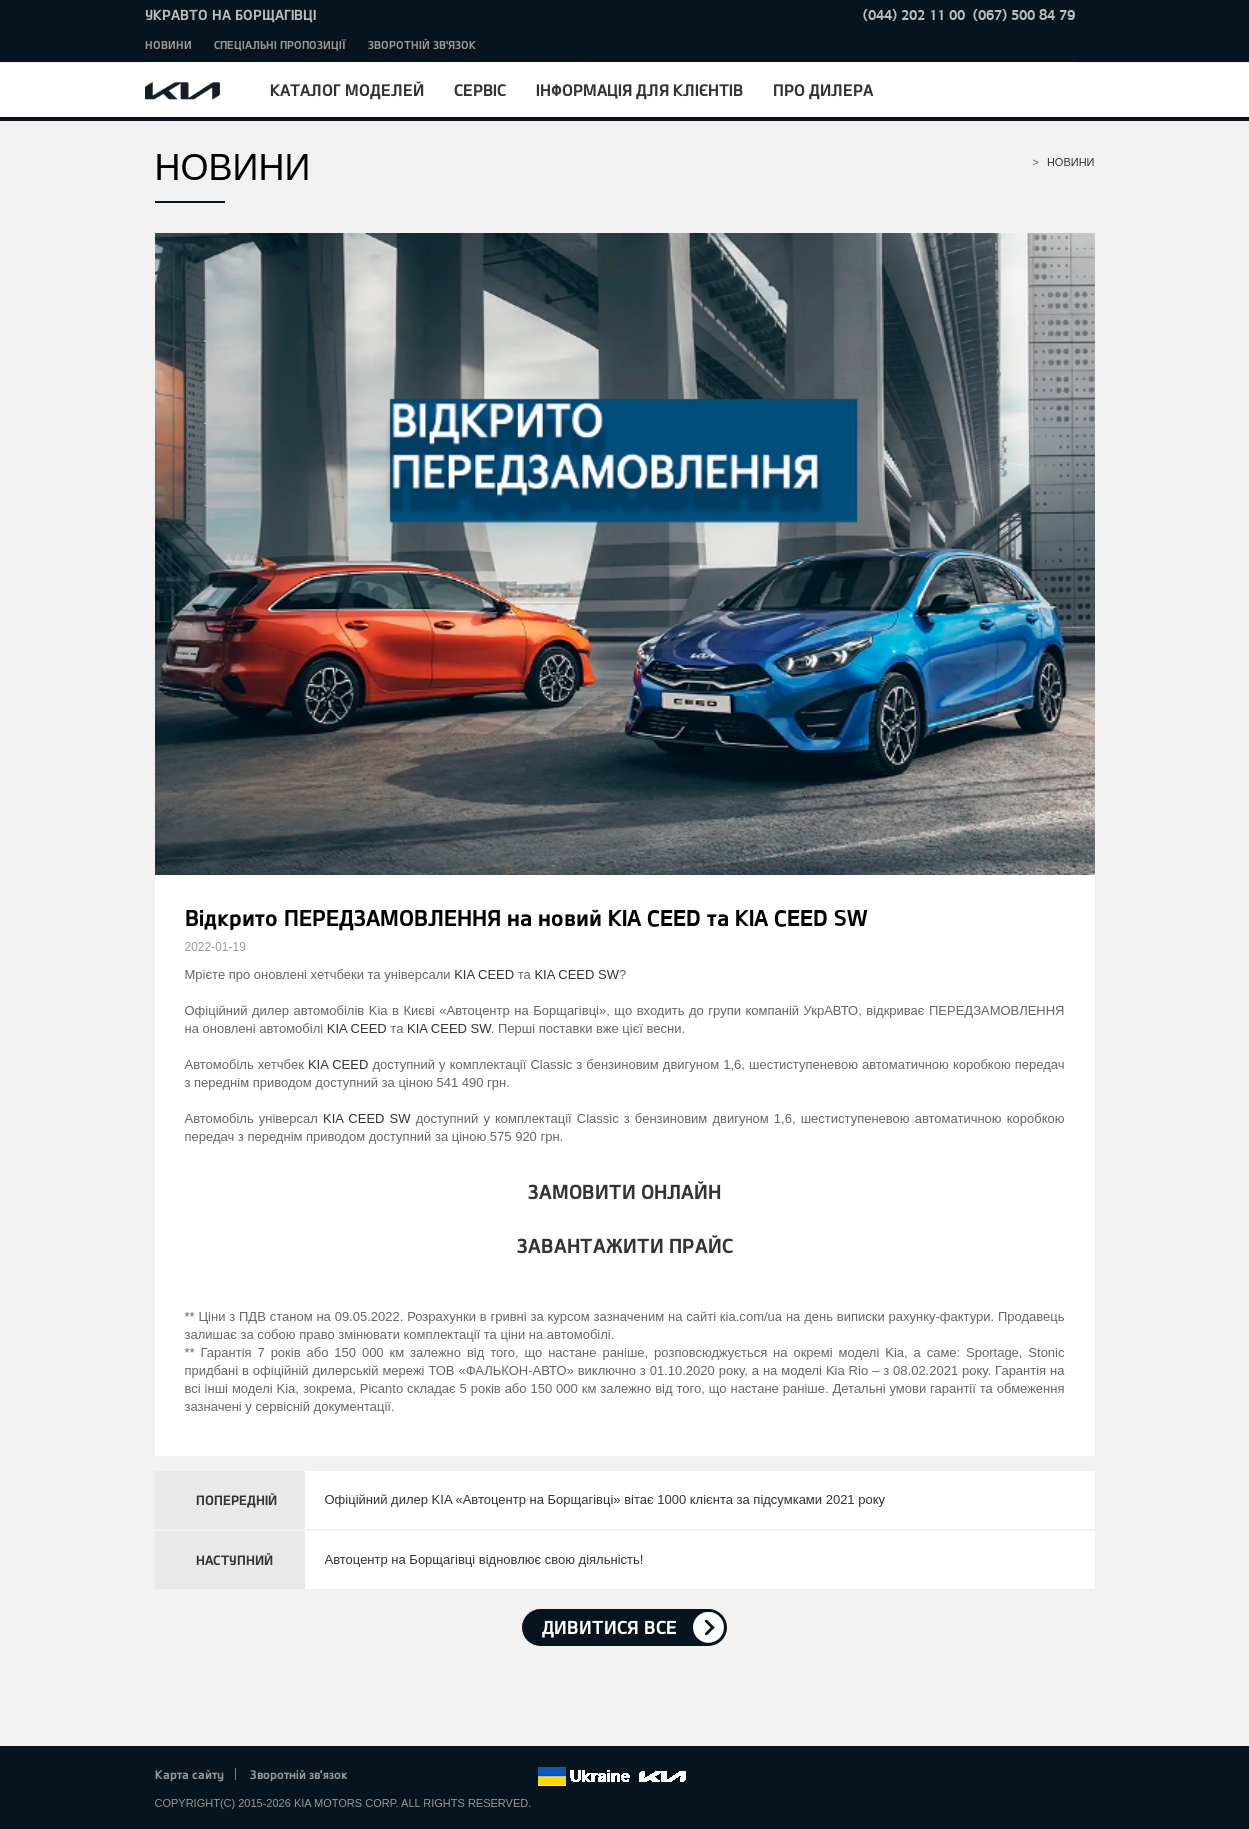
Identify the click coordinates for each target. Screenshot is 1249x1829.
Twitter (411, 1777)
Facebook (383, 1777)
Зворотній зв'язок (422, 44)
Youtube (466, 1777)
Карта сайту (189, 1774)
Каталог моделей (347, 89)
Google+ (438, 1777)
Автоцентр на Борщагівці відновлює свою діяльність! (484, 1559)
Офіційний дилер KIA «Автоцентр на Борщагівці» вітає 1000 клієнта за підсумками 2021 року (605, 1499)
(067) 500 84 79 (1024, 14)
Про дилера (823, 89)
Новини (168, 44)
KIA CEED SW (576, 974)
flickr (521, 1777)
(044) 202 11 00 (914, 14)
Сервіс (480, 89)
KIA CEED (484, 974)
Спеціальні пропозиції (280, 44)
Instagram (494, 1777)
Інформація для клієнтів (639, 89)
